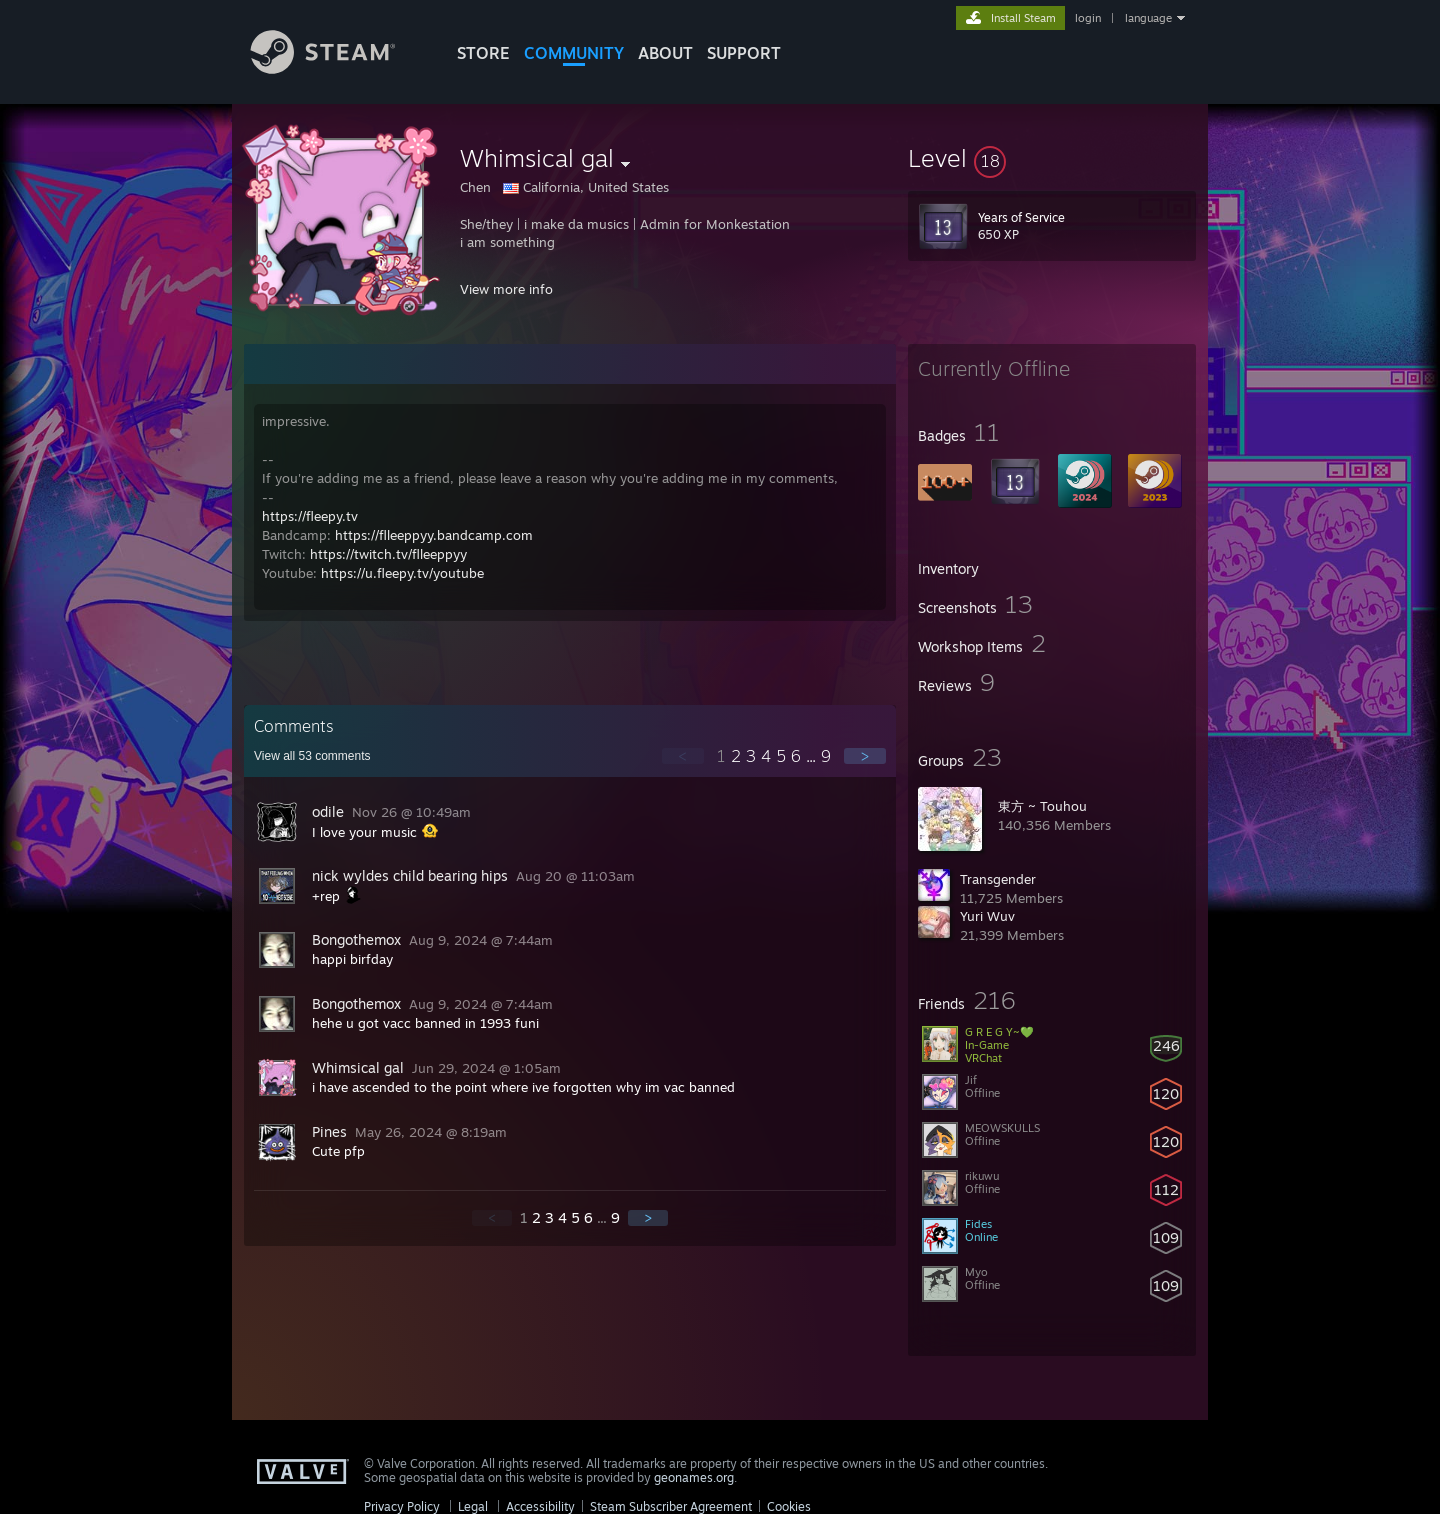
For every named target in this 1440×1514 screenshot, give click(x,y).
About (665, 53)
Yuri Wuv (987, 916)
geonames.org (694, 1477)
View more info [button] (506, 289)
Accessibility (540, 1506)
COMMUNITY (574, 53)
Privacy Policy (402, 1506)
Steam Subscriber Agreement (671, 1506)
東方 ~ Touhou (1042, 806)
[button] (1052, 158)
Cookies (789, 1506)
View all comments (312, 756)
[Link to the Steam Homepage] (338, 68)
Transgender (998, 879)
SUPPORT (744, 53)
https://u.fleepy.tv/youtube (402, 573)
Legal (473, 1506)
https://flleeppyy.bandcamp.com (434, 535)
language (1148, 18)
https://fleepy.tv (310, 516)
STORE (483, 53)
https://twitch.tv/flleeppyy (388, 554)
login (1088, 18)
